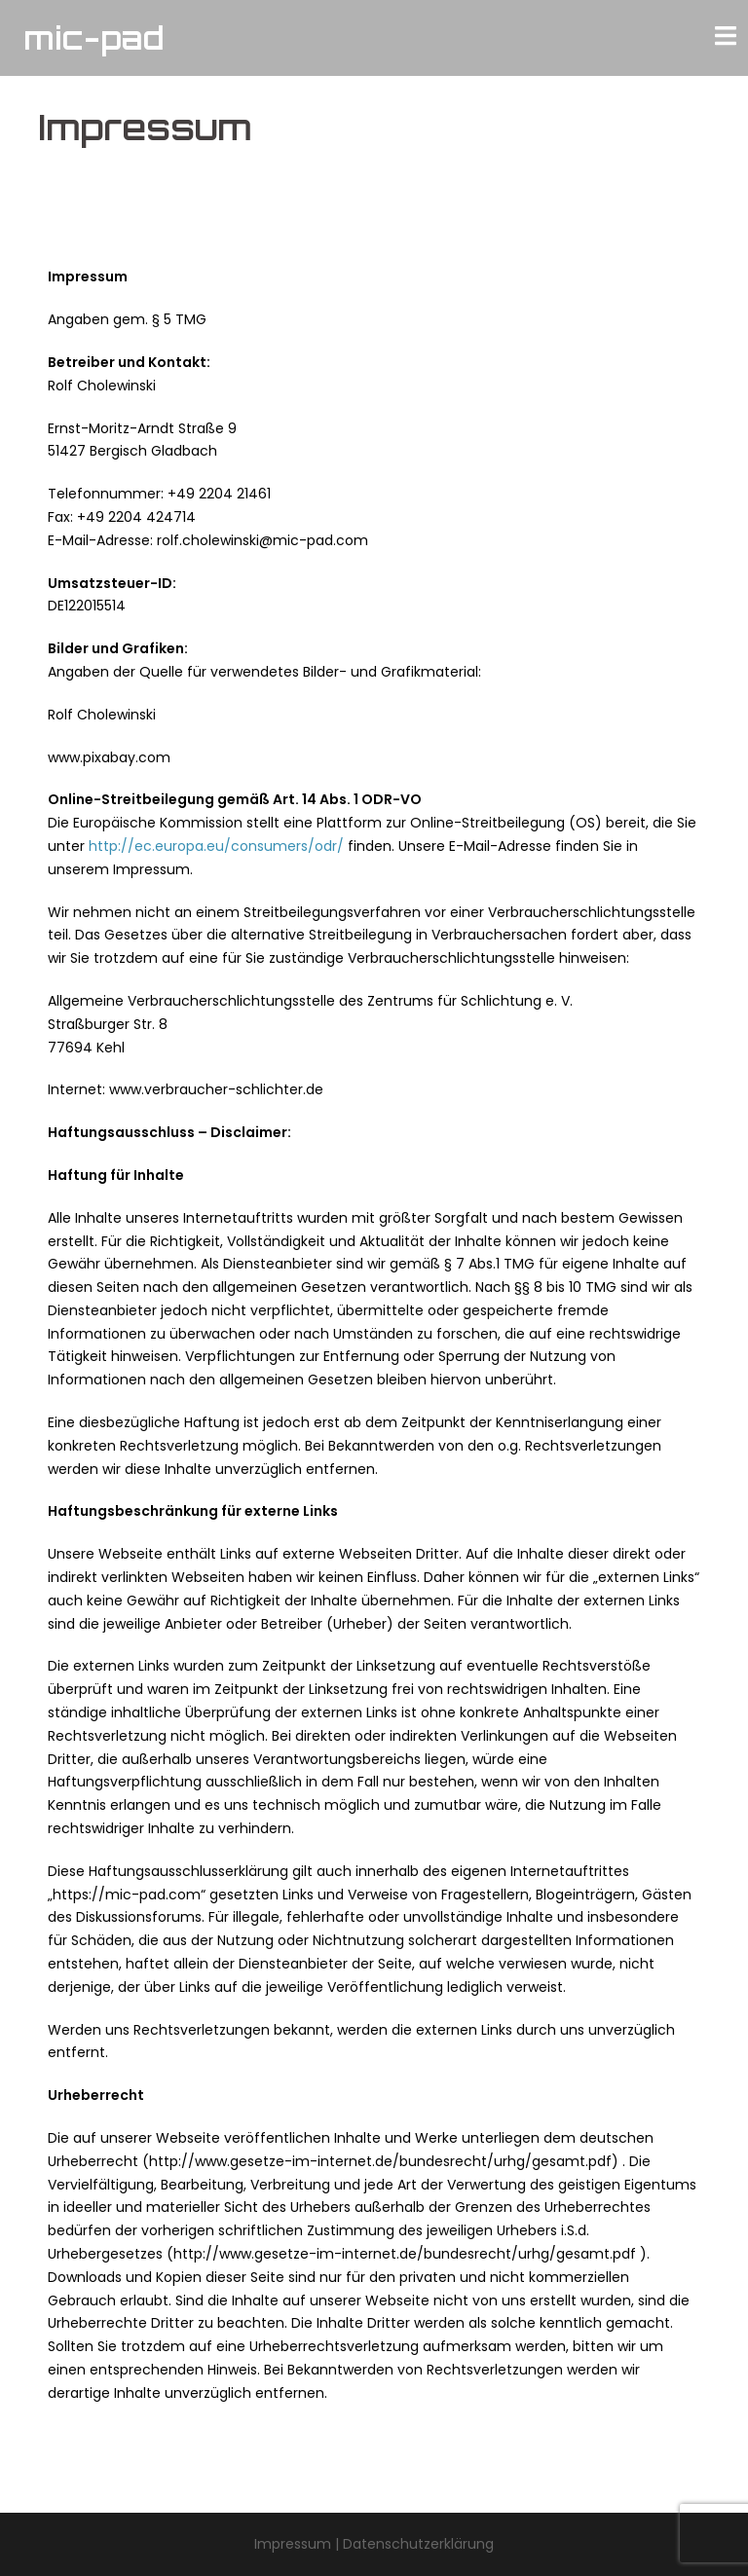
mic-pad (94, 37)
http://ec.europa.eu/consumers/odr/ (216, 846)
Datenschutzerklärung (418, 2544)
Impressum (292, 2544)
